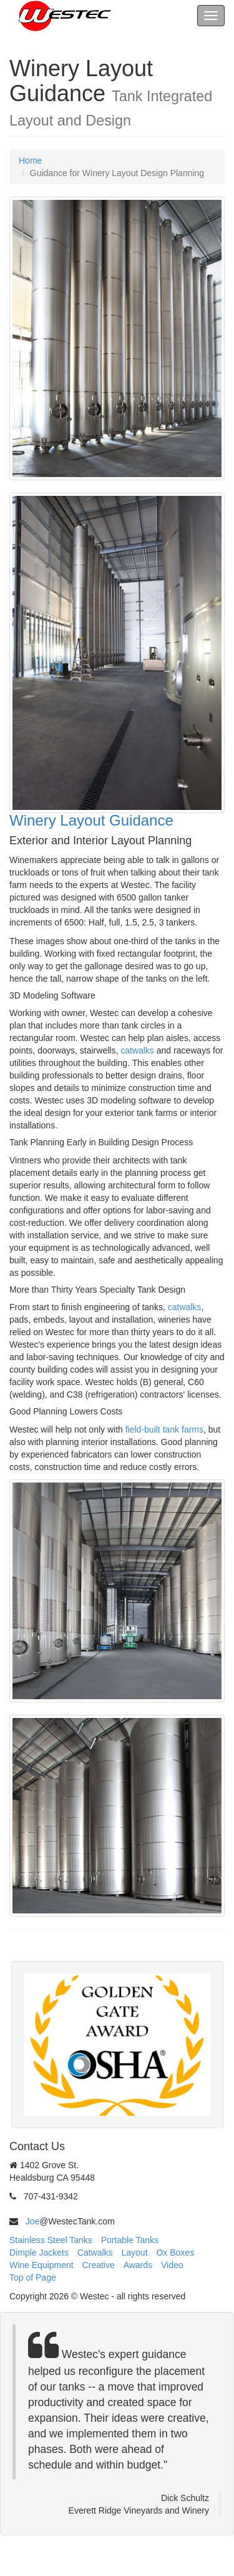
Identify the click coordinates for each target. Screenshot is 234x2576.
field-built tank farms (164, 1429)
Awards (138, 2265)
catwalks (137, 1050)
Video (172, 2265)
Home (30, 160)
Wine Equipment (41, 2265)
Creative (98, 2265)
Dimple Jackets (39, 2253)
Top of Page (32, 2277)
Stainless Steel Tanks (50, 2240)
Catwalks (95, 2253)
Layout (135, 2253)
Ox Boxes (175, 2253)
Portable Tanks (129, 2240)
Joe (33, 2221)
